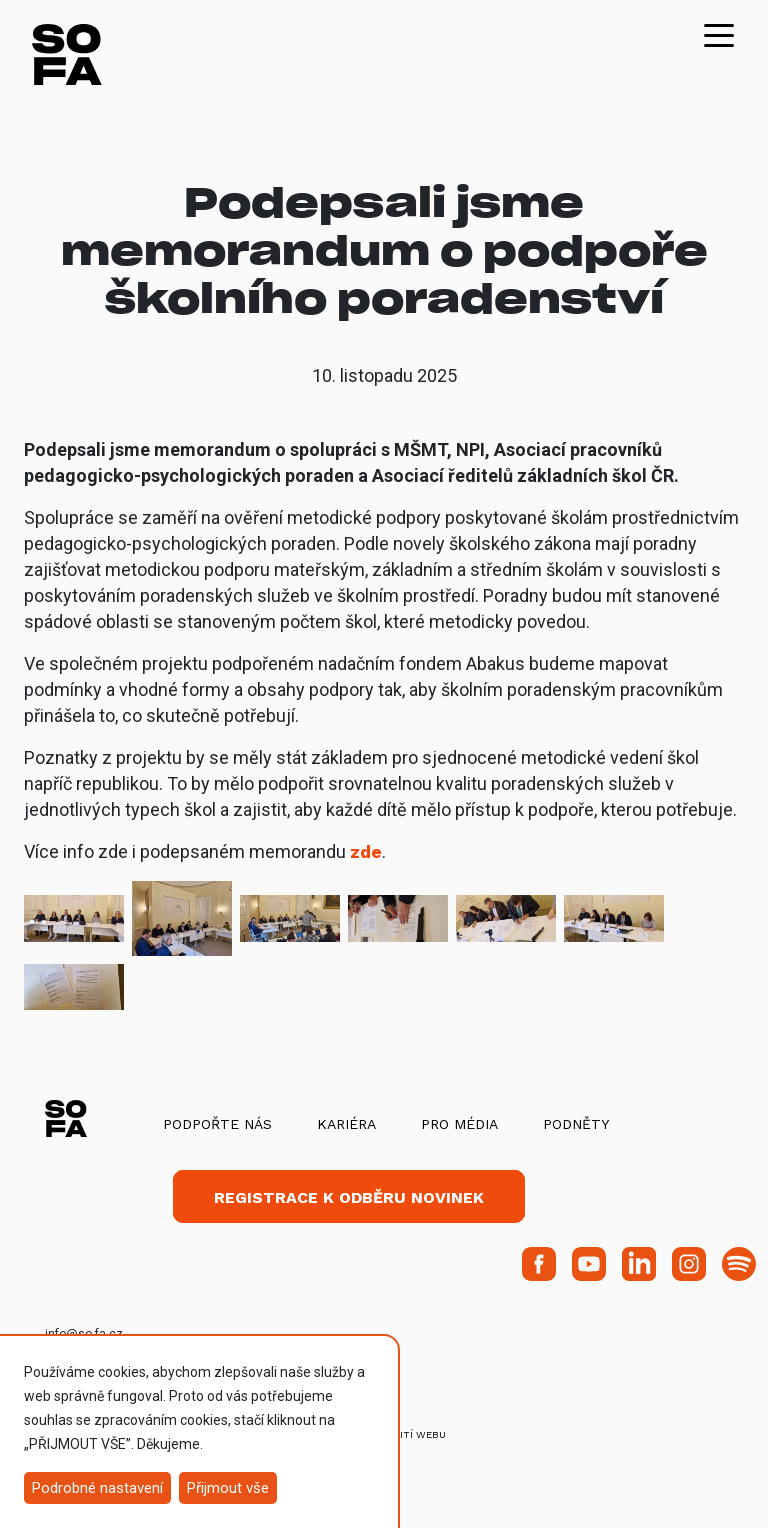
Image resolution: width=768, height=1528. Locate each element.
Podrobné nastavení (97, 1488)
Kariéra (346, 1124)
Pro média (459, 1124)
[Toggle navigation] (719, 34)
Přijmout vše (228, 1488)
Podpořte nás (217, 1124)
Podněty (576, 1124)
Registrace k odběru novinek (349, 1197)
